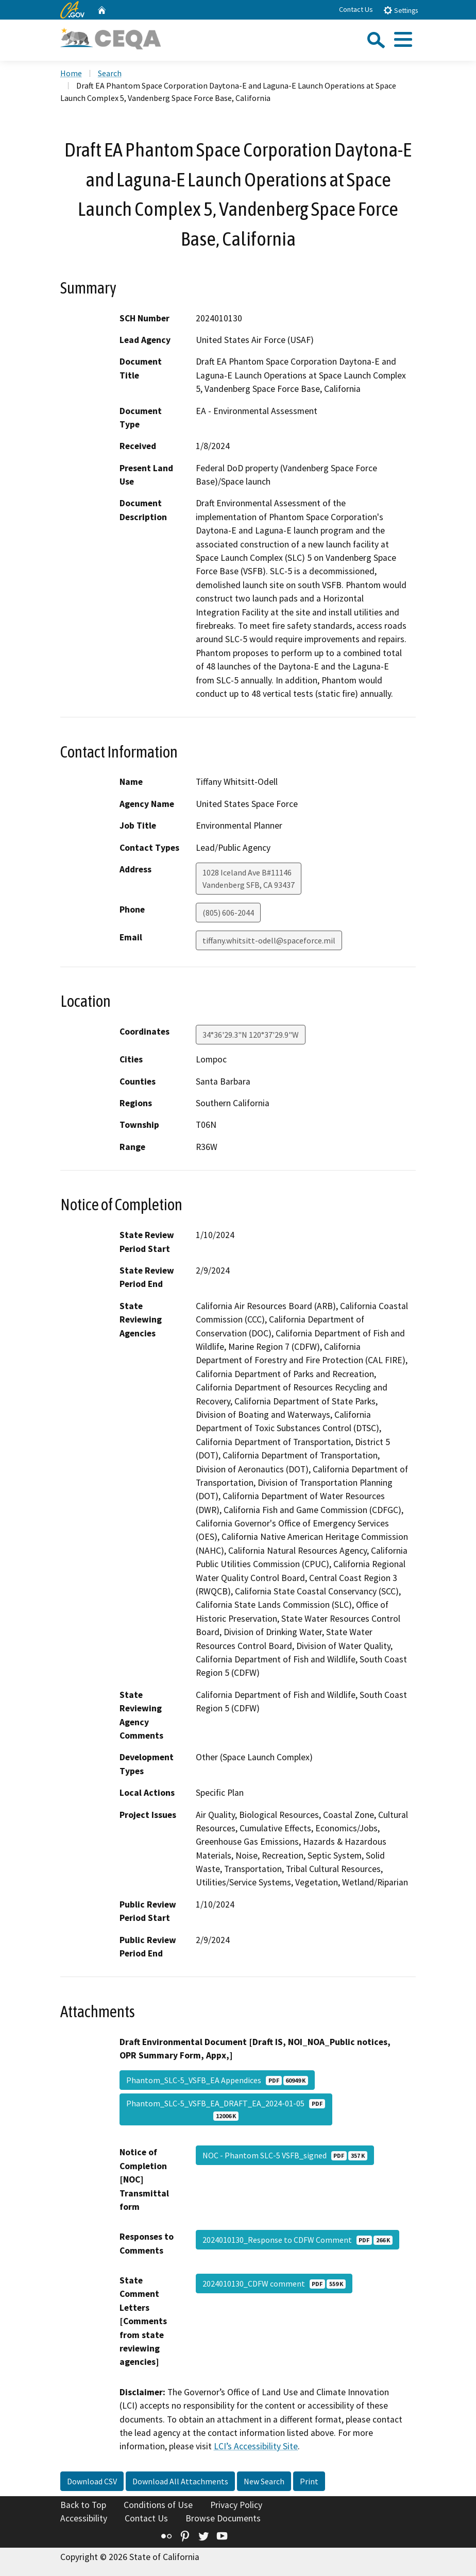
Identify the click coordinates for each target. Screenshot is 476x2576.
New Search (264, 2481)
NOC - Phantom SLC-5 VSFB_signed (284, 2155)
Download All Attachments (180, 2481)
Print (309, 2481)
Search (110, 73)
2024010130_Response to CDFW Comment (297, 2240)
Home (71, 73)
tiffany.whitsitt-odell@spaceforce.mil (268, 940)
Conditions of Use (158, 2505)
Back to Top (83, 2505)
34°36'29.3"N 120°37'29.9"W (250, 1034)
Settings (400, 10)
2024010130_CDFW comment (274, 2283)
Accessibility (83, 2518)
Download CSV (92, 2481)
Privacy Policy (236, 2505)
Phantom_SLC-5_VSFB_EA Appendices (217, 2080)
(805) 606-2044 (228, 912)
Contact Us (356, 9)
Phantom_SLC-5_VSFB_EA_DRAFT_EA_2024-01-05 (225, 2109)
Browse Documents (223, 2518)
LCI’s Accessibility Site (256, 2446)
